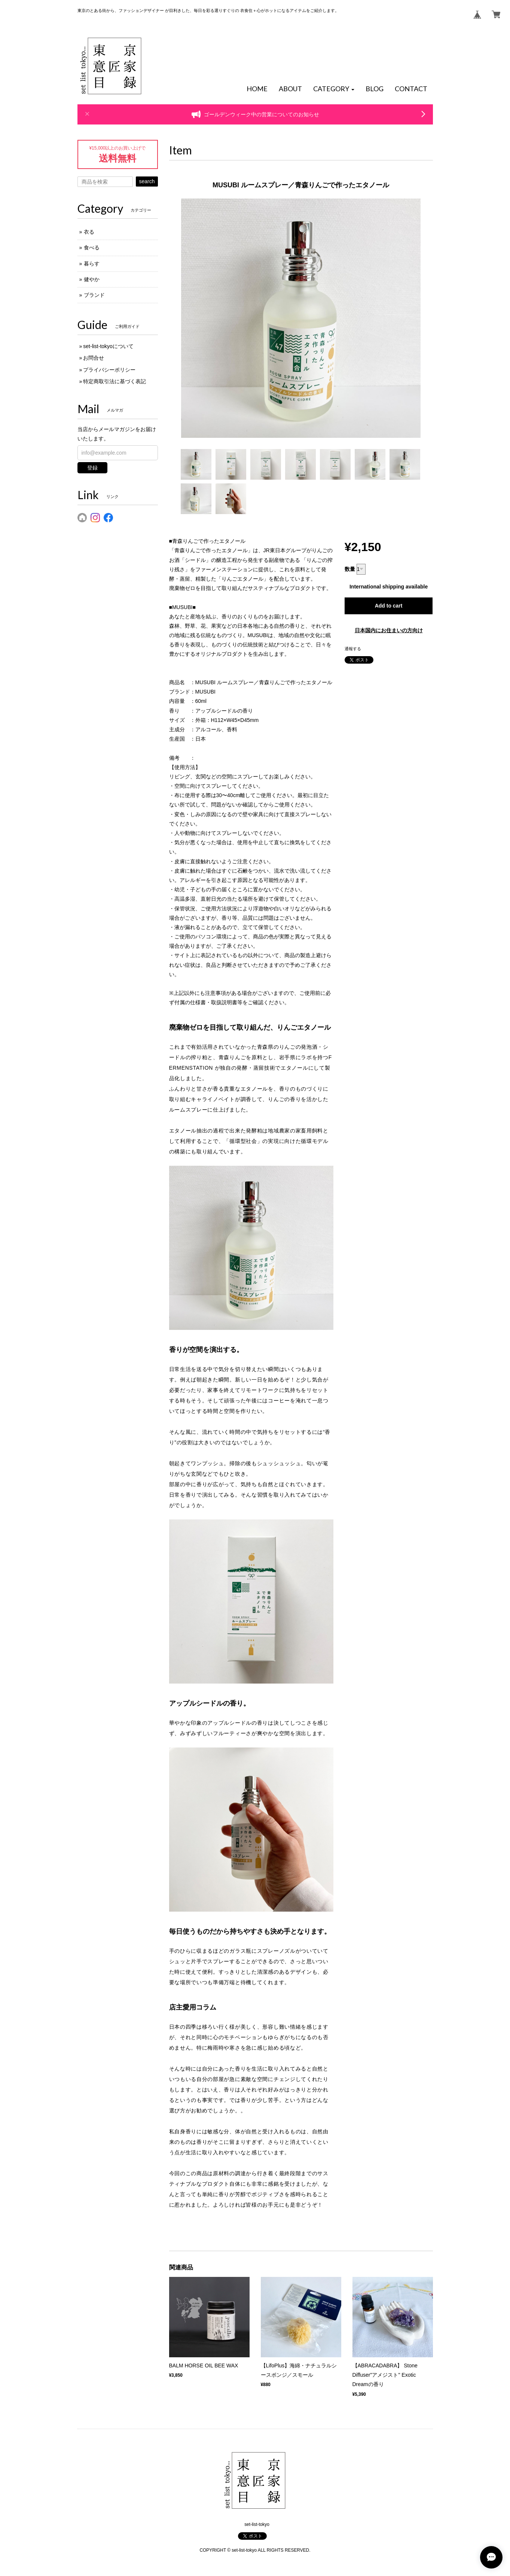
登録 (92, 468)
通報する (353, 648)
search (147, 181)
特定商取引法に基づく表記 (114, 381)
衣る (89, 232)
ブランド (94, 295)
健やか (92, 279)
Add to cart (389, 606)
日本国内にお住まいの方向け (389, 630)
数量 (350, 569)
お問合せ (93, 358)
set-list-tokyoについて (108, 346)
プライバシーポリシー (109, 370)
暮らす (92, 264)
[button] (334, 89)
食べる (92, 247)
